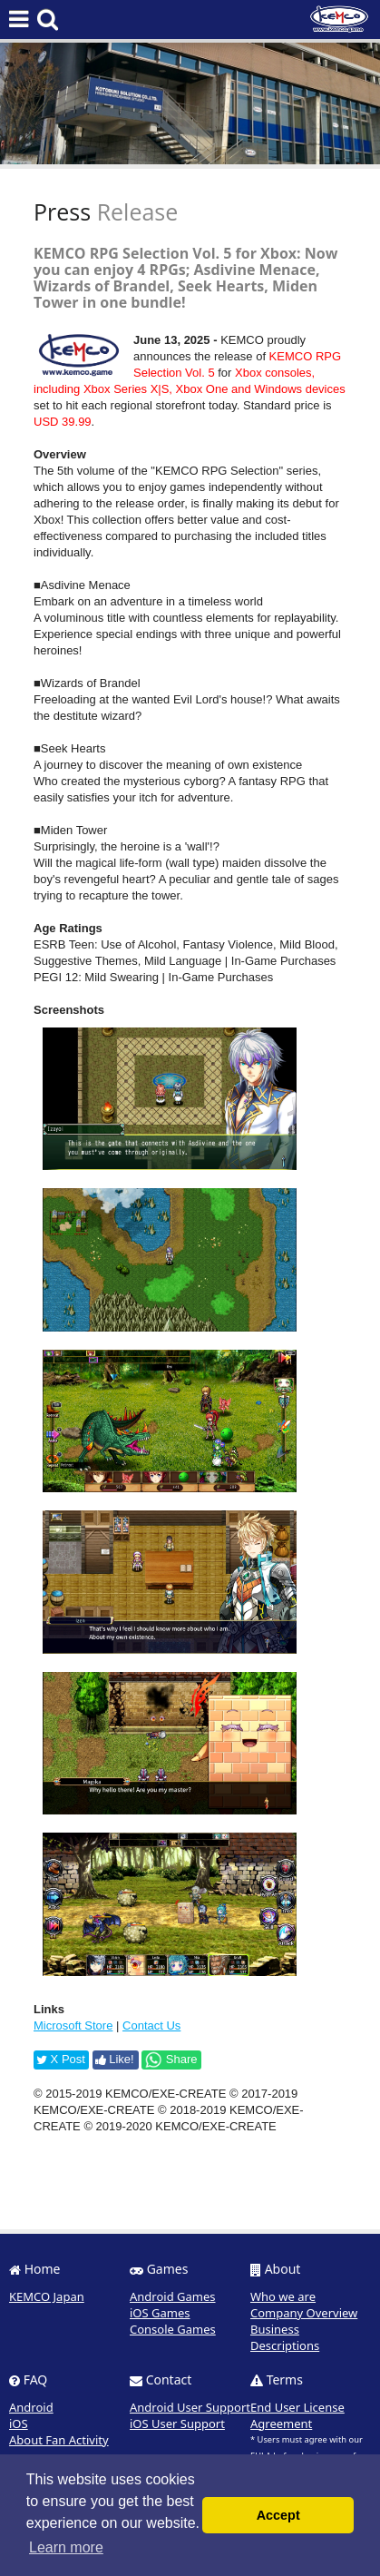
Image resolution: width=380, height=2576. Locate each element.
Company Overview (303, 2313)
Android (31, 2407)
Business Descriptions (284, 2337)
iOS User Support (177, 2423)
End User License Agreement (297, 2415)
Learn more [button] (66, 2547)
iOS (18, 2423)
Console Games (173, 2329)
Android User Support (190, 2407)
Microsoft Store (73, 2025)
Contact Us (151, 2025)
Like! (114, 2059)
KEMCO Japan (46, 2296)
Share (170, 2059)
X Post (60, 2059)
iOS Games (160, 2313)
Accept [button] (278, 2515)
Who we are (283, 2296)
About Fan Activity (59, 2440)
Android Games (173, 2296)
